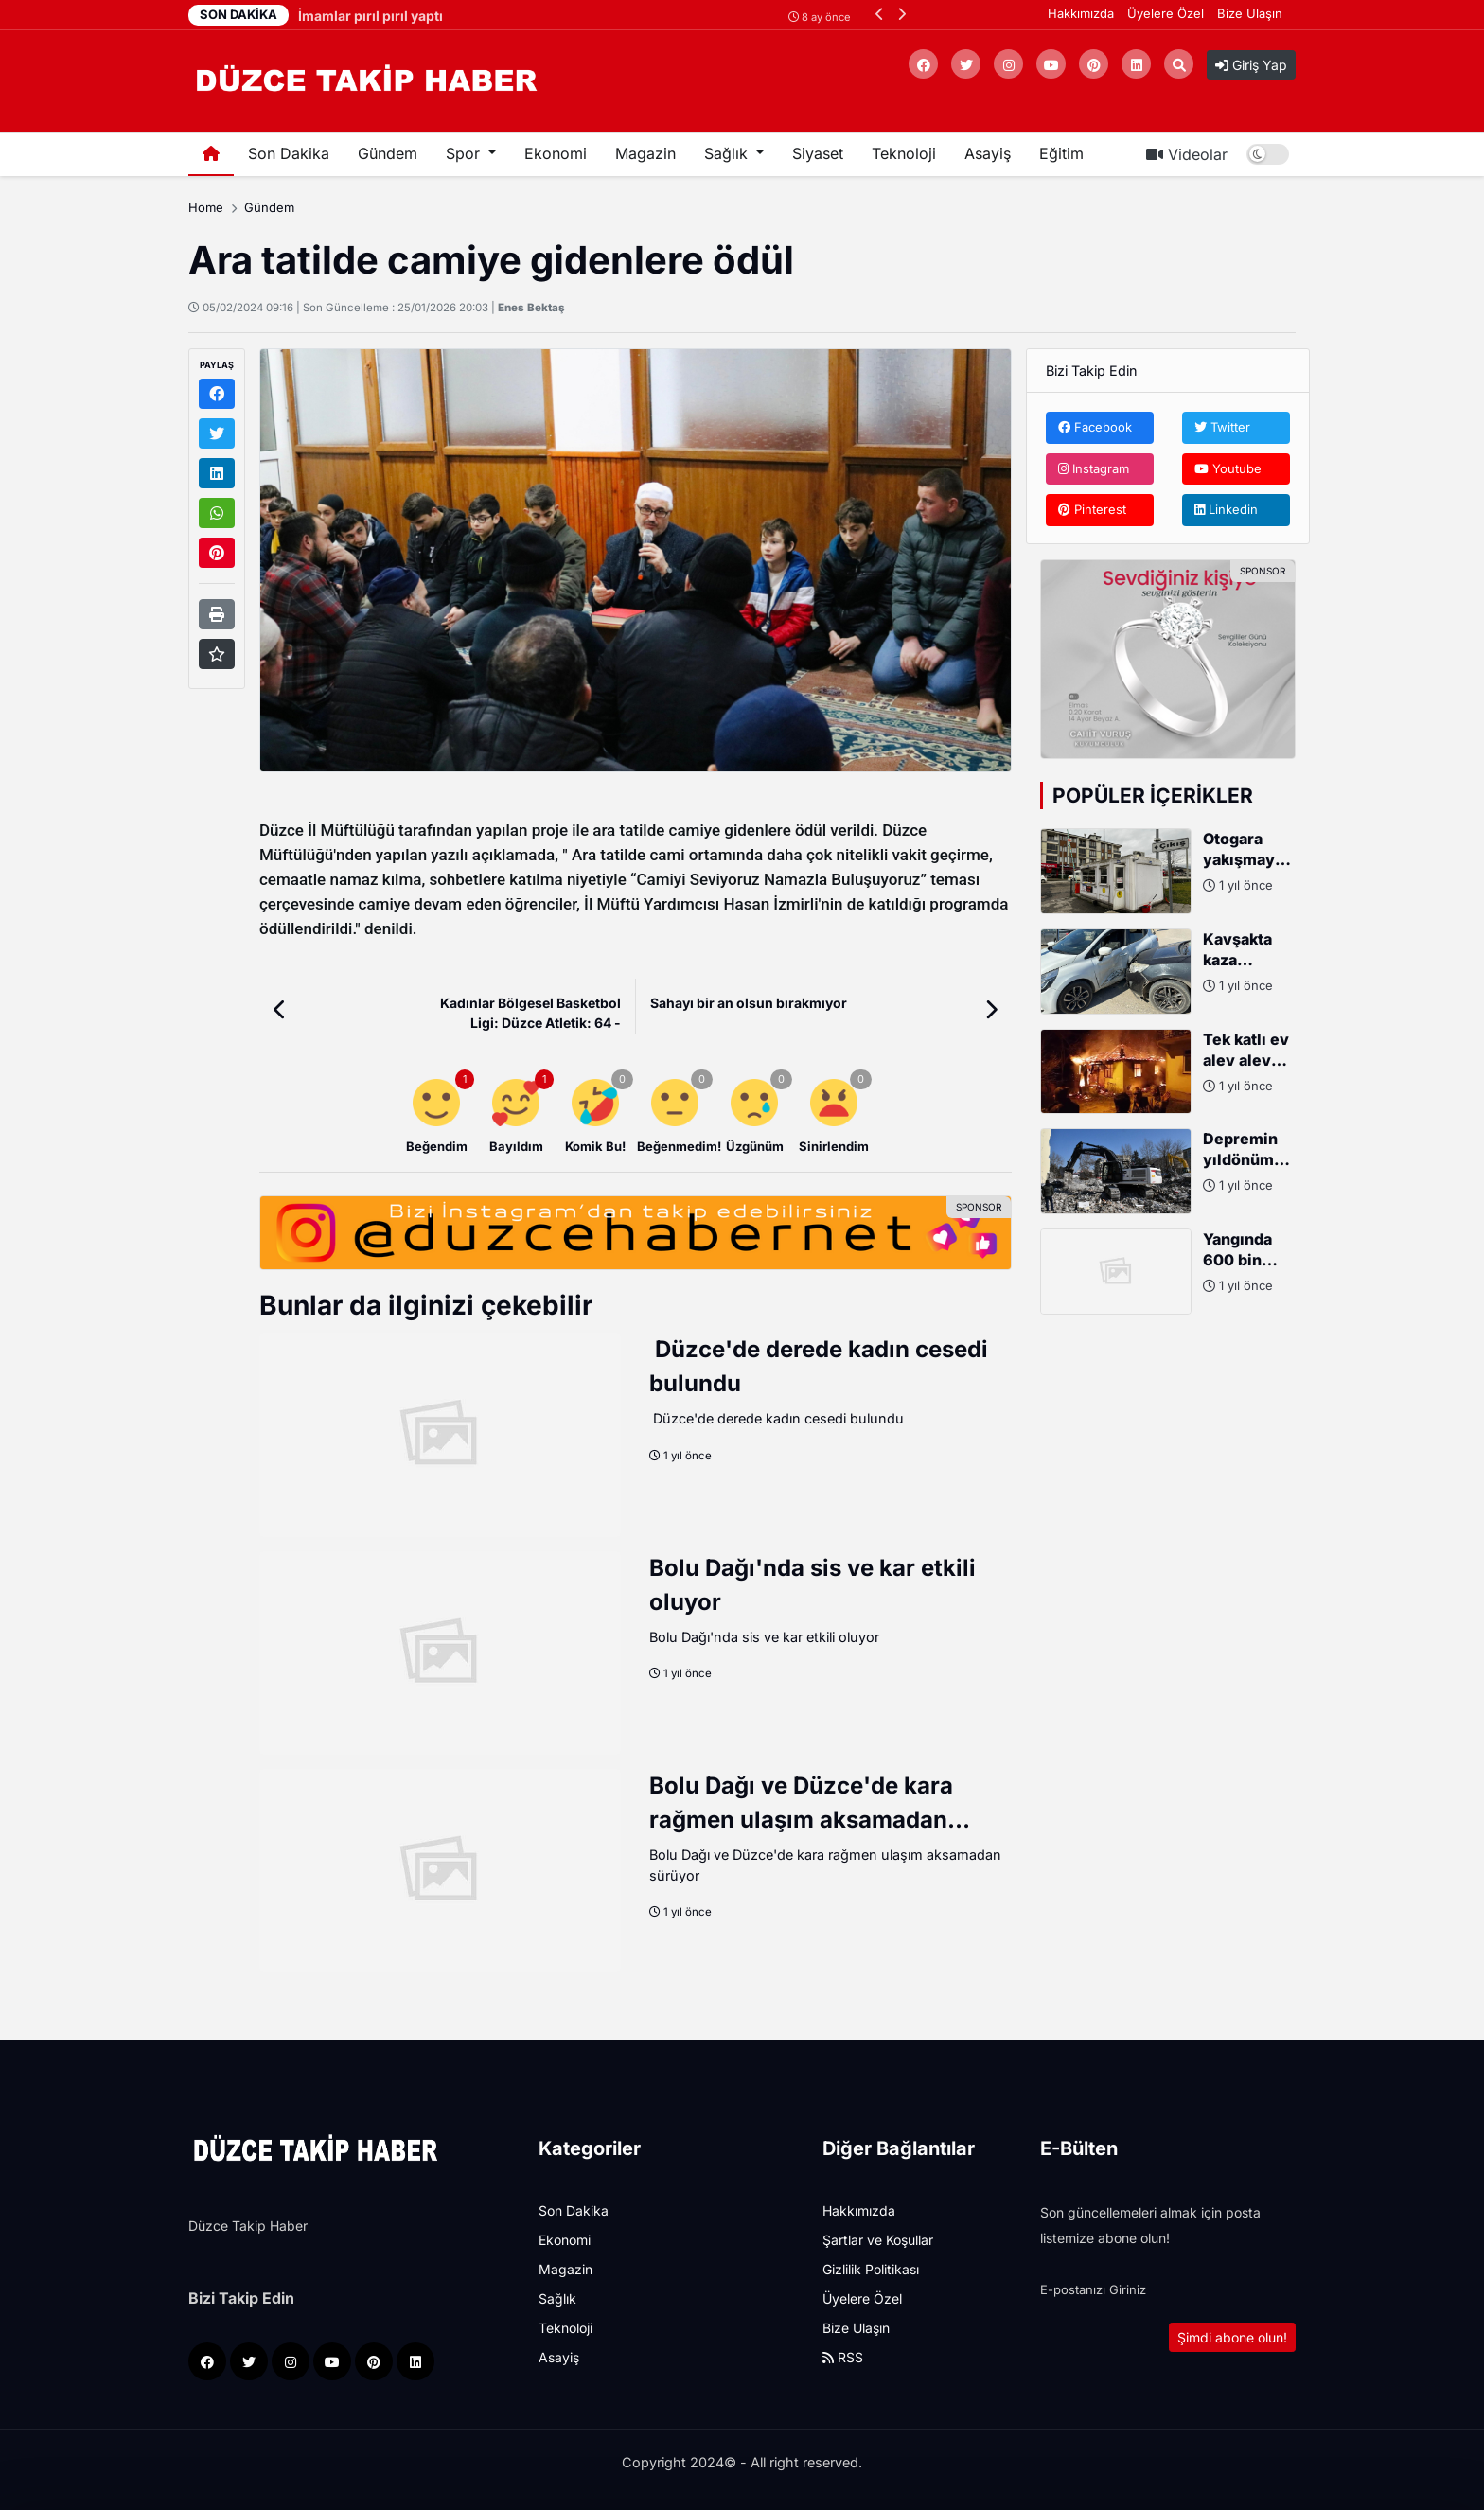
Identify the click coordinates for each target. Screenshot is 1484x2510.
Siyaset (817, 153)
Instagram (1093, 468)
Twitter (1222, 426)
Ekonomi (555, 153)
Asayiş (987, 153)
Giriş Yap (1251, 65)
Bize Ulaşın (1249, 13)
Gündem (387, 153)
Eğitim (1061, 153)
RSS (842, 2357)
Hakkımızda (1081, 13)
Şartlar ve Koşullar (877, 2240)
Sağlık (557, 2298)
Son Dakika (288, 153)
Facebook (1095, 426)
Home (205, 207)
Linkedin (1226, 509)
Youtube (1228, 468)
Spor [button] (465, 153)
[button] (879, 14)
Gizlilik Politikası (870, 2269)
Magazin (645, 153)
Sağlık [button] (728, 153)
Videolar (1187, 154)
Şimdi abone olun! (1232, 2337)
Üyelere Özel (1165, 13)
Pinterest (1092, 509)
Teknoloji (904, 153)
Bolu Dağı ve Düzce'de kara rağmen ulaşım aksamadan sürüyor (801, 1819)
